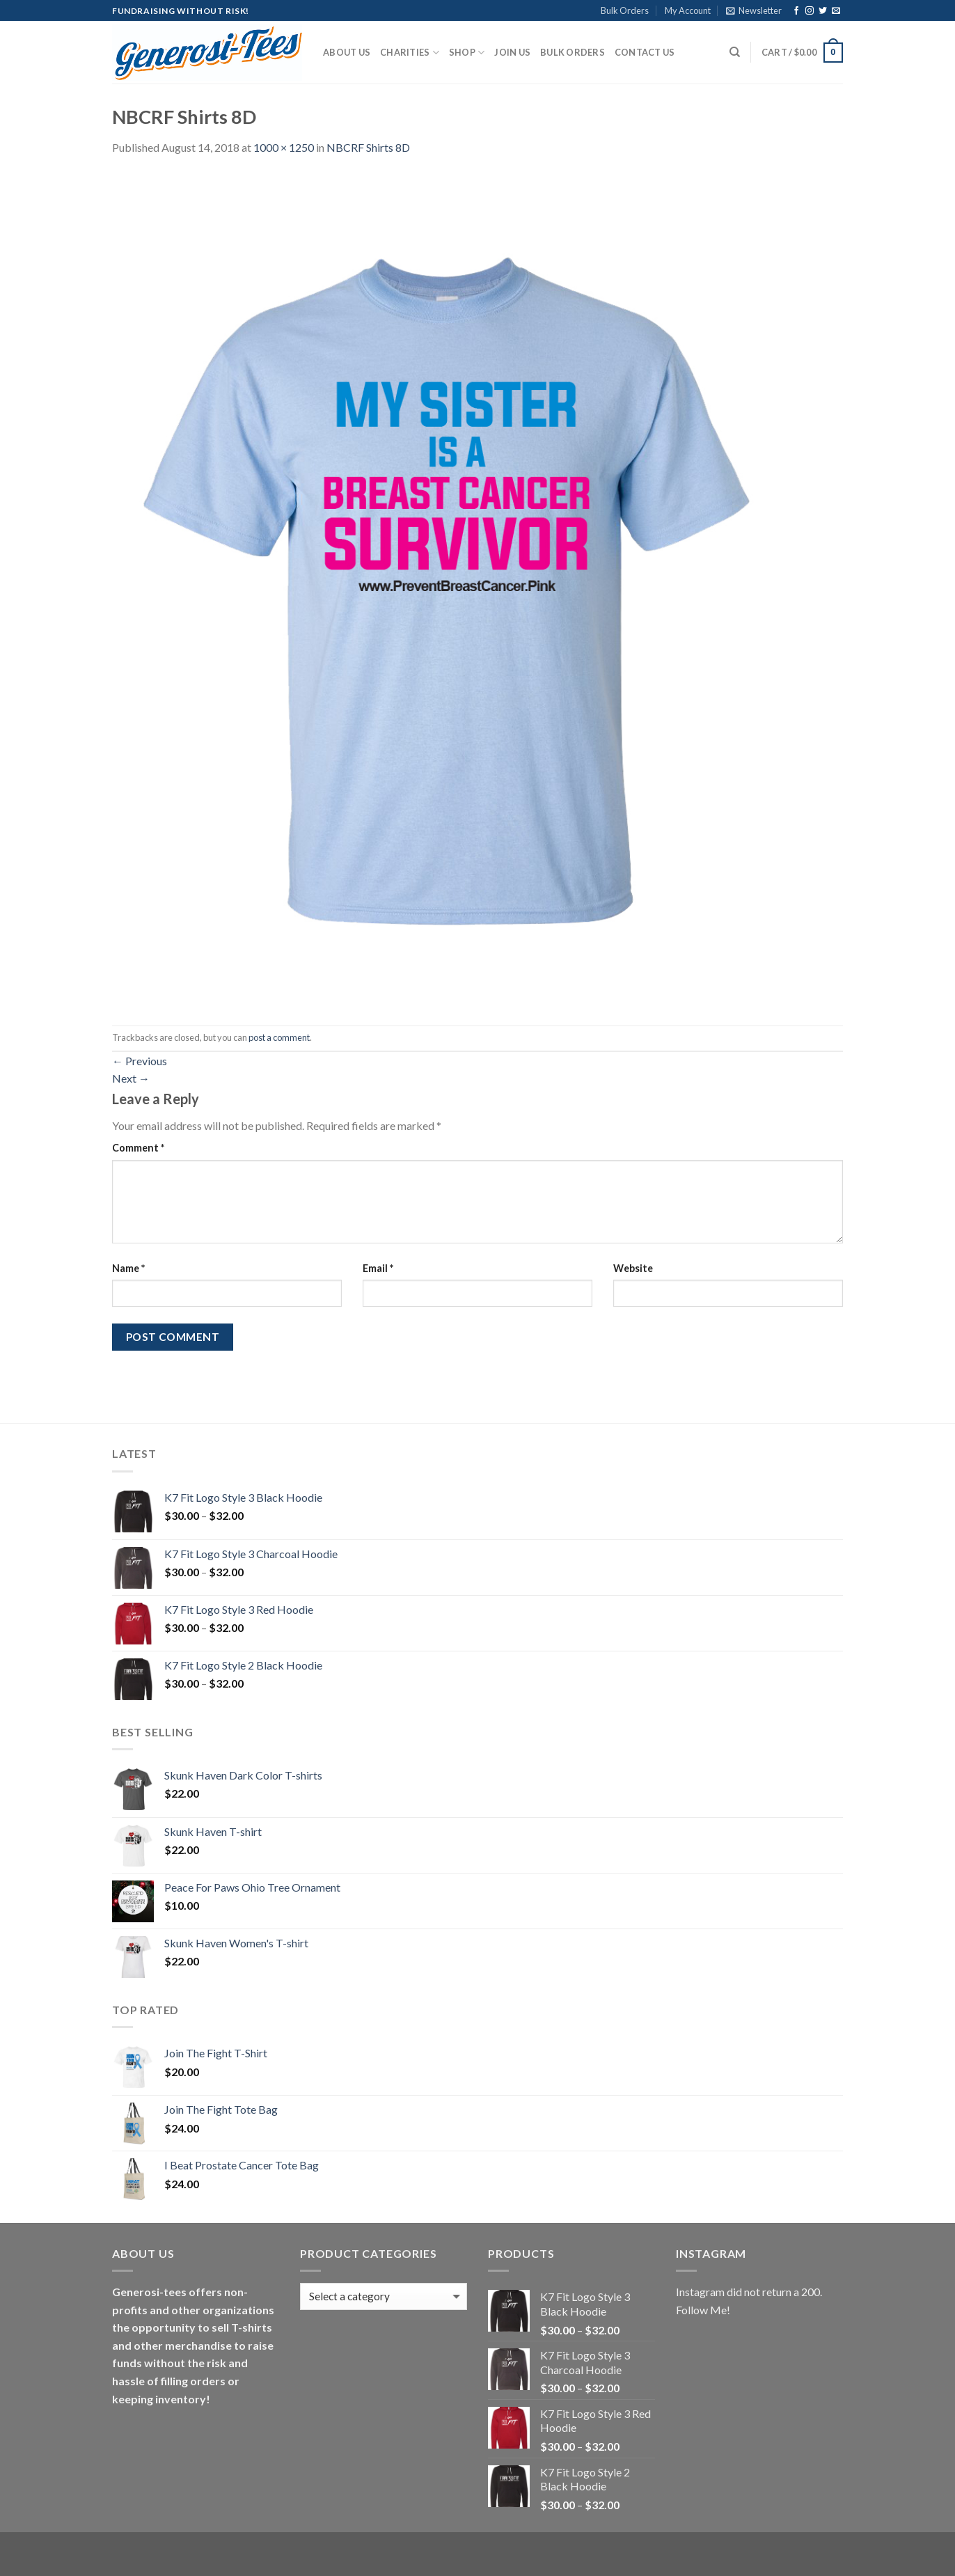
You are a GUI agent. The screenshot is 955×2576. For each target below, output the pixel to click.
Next (131, 1078)
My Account (688, 10)
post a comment (279, 1037)
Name (128, 1268)
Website (633, 1268)
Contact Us (645, 52)
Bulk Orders (625, 10)
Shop (466, 52)
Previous (139, 1060)
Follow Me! (703, 2309)
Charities (409, 52)
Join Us (512, 52)
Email (378, 1268)
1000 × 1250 (283, 147)
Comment (138, 1148)
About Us (346, 52)
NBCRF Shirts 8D (368, 147)
